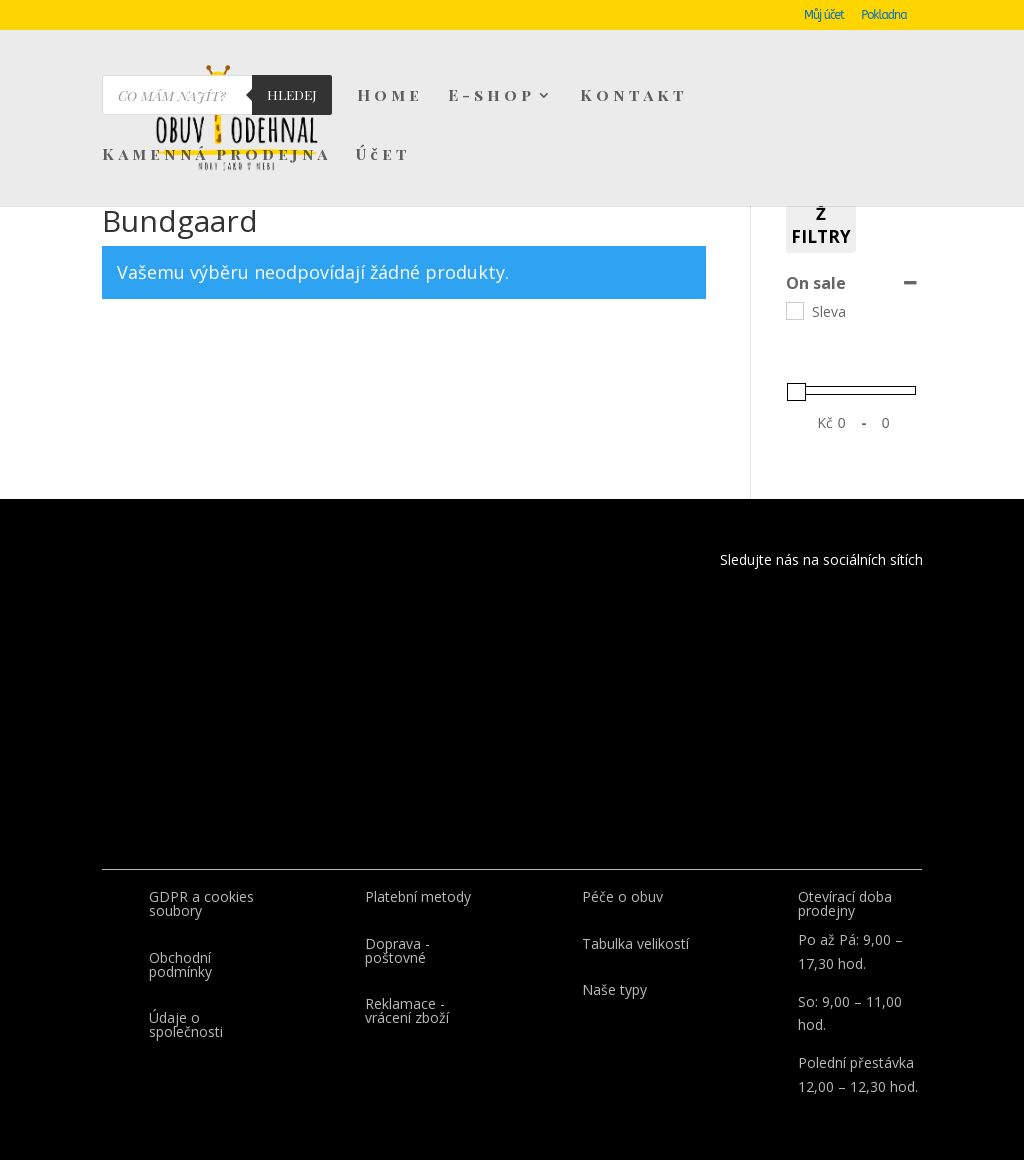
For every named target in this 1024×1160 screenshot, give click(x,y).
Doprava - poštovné (397, 950)
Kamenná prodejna (216, 155)
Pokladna (883, 15)
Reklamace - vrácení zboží (407, 1010)
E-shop (491, 96)
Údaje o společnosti (186, 1024)
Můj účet (824, 15)
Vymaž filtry (821, 213)
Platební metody (418, 896)
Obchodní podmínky (180, 964)
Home (390, 96)
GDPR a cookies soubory (201, 903)
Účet (383, 155)
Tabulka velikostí (635, 943)
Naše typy (614, 989)
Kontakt (634, 96)
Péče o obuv (622, 896)
